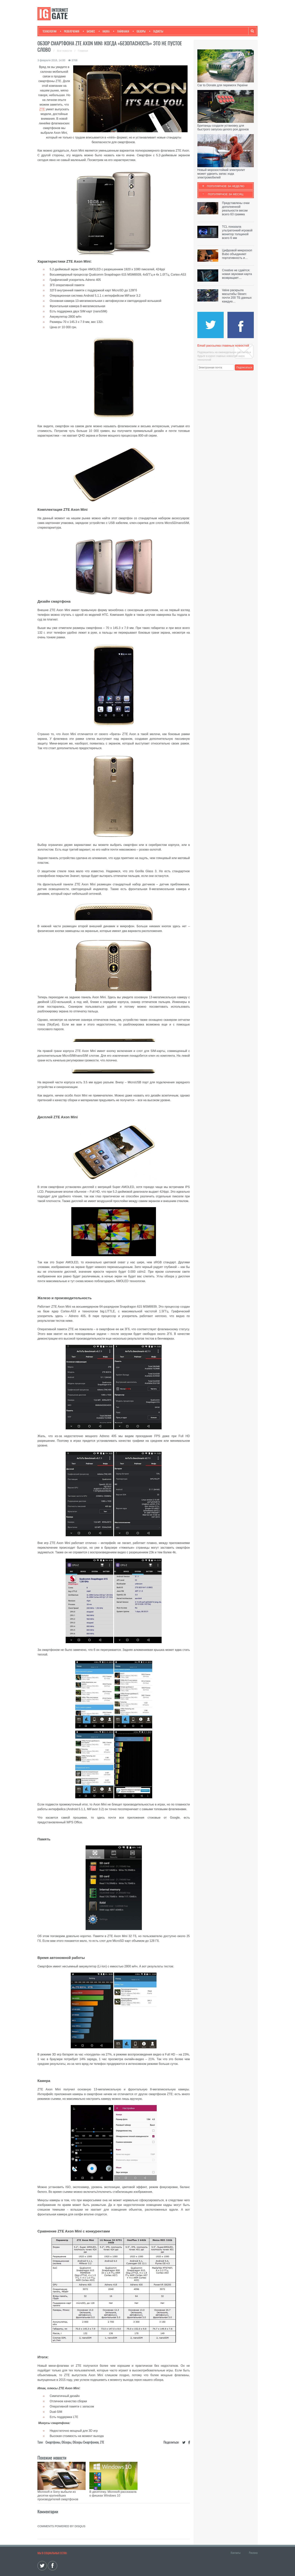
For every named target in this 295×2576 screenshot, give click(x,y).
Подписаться (244, 367)
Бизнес (89, 31)
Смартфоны (53, 2442)
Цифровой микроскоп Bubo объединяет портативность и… (237, 254)
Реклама (253, 2552)
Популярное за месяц (225, 194)
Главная (83, 50)
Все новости (65, 50)
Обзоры (139, 31)
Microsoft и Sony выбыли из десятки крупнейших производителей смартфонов (57, 2495)
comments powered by (61, 2526)
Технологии (49, 31)
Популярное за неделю (225, 186)
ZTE (42, 109)
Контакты (235, 2552)
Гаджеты (156, 31)
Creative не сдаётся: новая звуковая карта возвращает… (237, 274)
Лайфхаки (121, 31)
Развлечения (69, 31)
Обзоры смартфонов (86, 2442)
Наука (104, 31)
